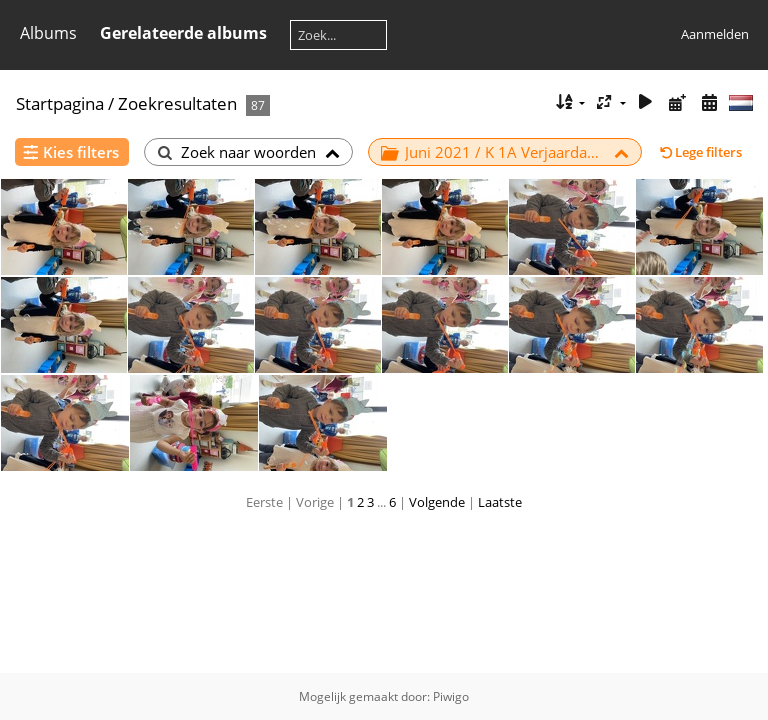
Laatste (500, 502)
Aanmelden (715, 34)
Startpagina (60, 103)
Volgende (437, 502)
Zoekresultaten (177, 103)
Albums (48, 33)
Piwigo (451, 696)
